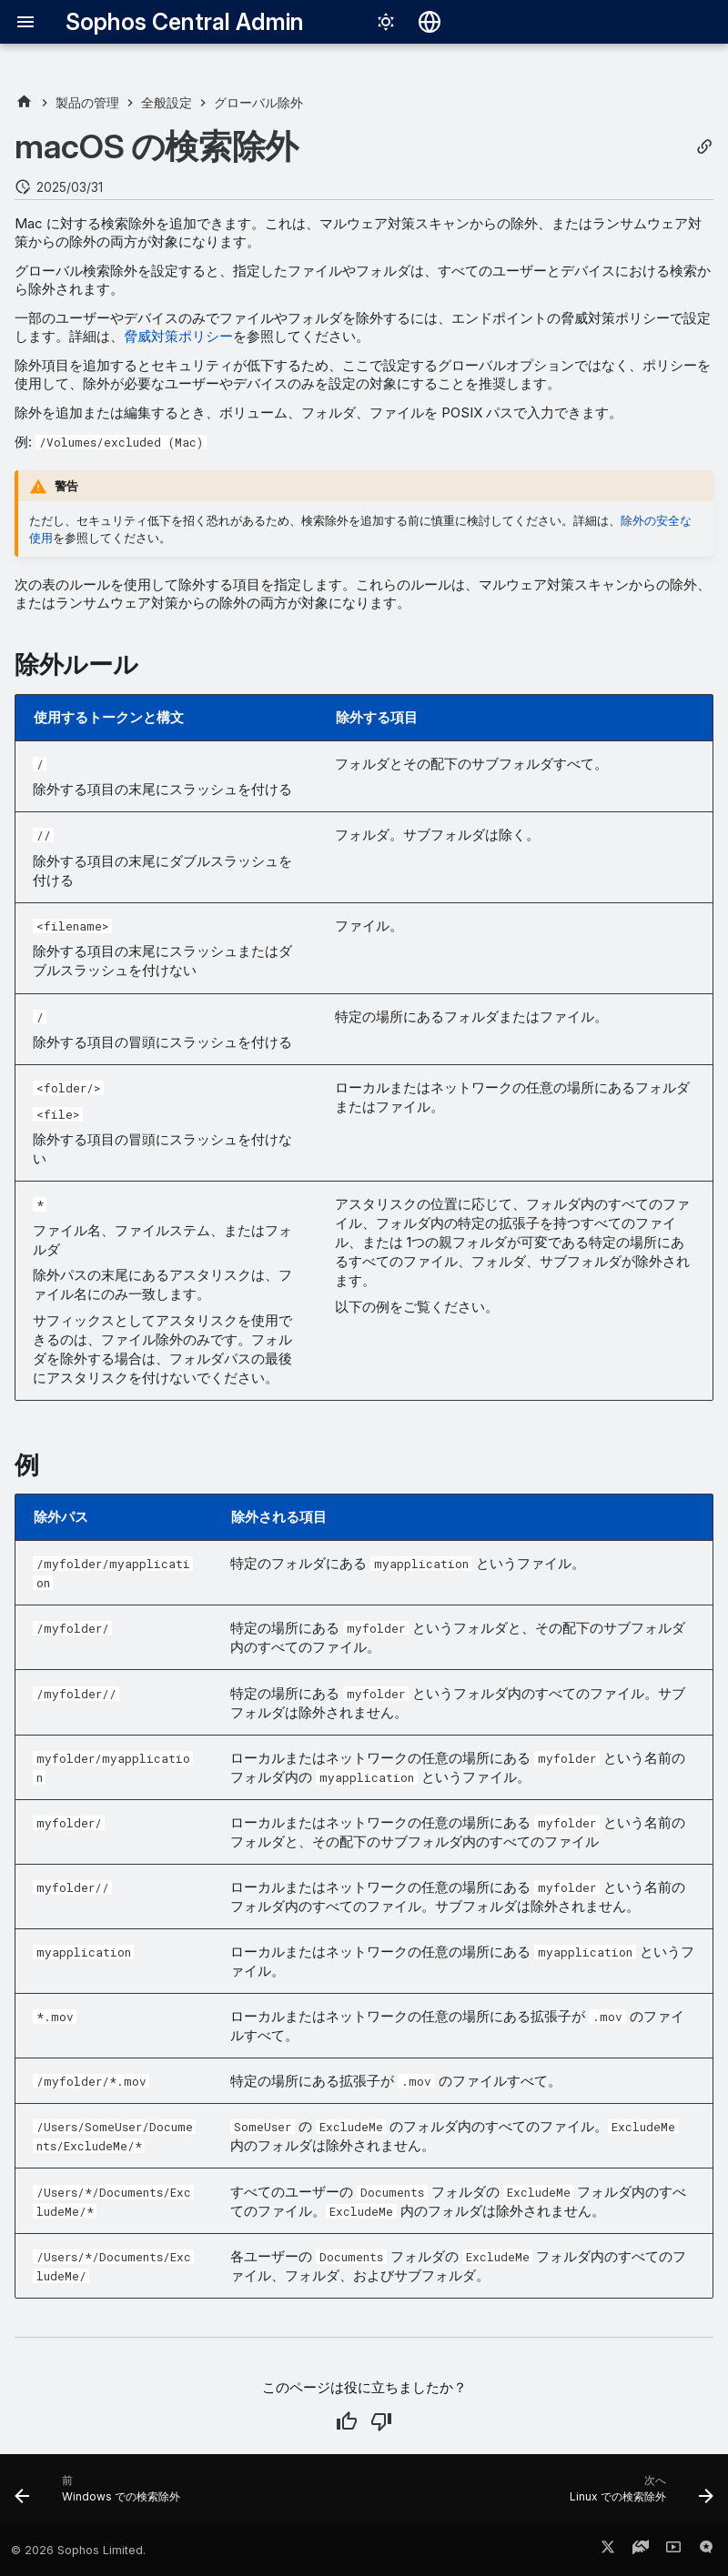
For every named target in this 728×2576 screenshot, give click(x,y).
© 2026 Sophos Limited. (78, 2550)
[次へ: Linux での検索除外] (638, 2495)
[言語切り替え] (429, 22)
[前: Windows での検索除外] (101, 2495)
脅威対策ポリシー (178, 336)
